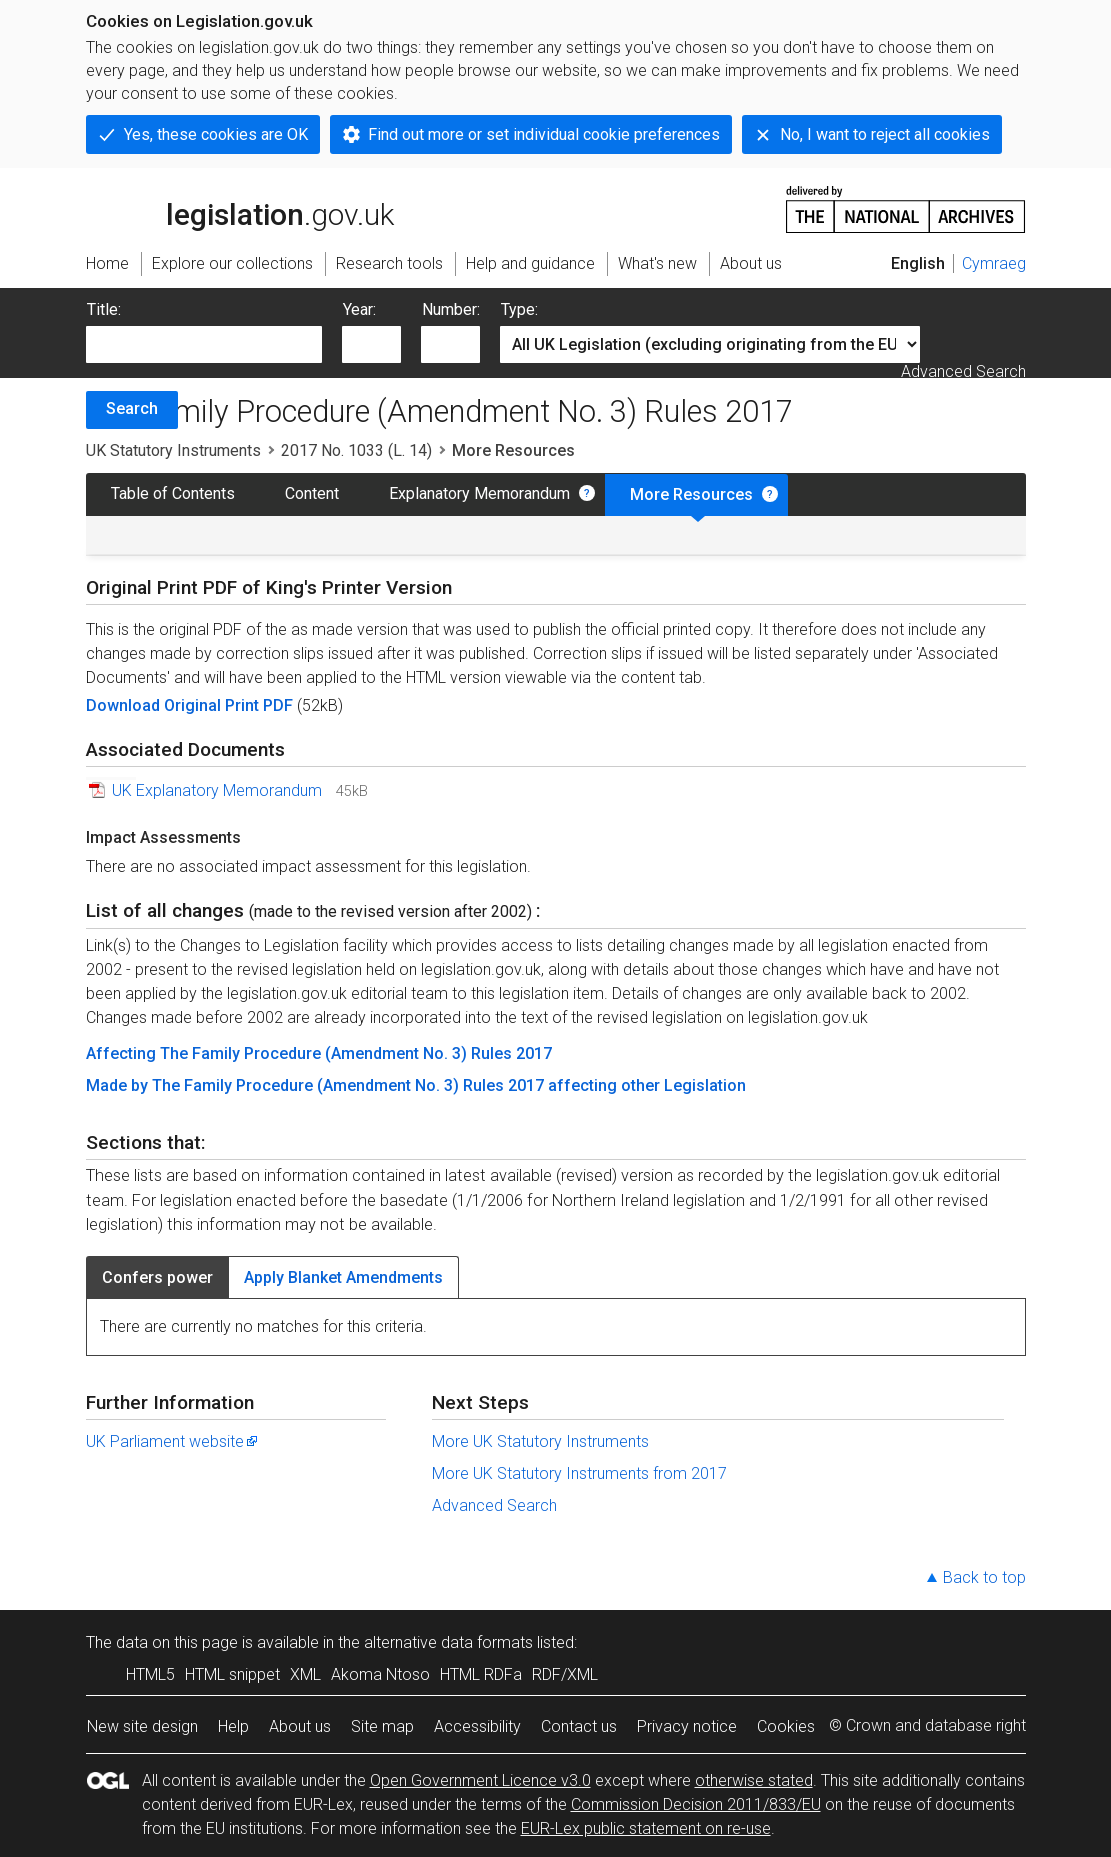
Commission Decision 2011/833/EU (696, 1804)
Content (312, 493)
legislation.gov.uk (240, 208)
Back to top (984, 1577)
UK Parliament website (173, 1441)
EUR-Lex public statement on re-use (646, 1828)
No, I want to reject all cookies (885, 134)
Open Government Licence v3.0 (480, 1780)
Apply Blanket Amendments (343, 1277)
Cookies (786, 1726)
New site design (142, 1726)
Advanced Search (963, 371)
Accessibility (477, 1726)
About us (300, 1726)
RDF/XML (565, 1674)
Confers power (157, 1277)
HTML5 (150, 1674)
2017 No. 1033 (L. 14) (356, 450)
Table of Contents (173, 493)
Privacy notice (687, 1726)
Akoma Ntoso (380, 1674)
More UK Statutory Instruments (540, 1441)
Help (233, 1726)
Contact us (579, 1726)
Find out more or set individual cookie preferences (544, 134)
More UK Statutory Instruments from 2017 (579, 1473)
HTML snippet (232, 1674)
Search (132, 408)
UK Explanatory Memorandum (217, 790)
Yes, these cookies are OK (216, 134)
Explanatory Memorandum (479, 493)
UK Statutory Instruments (173, 450)
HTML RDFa (481, 1674)
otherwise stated (754, 1780)
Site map (382, 1726)
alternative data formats (448, 1642)
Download (125, 705)
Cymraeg (994, 263)
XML (305, 1674)
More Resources (691, 494)
